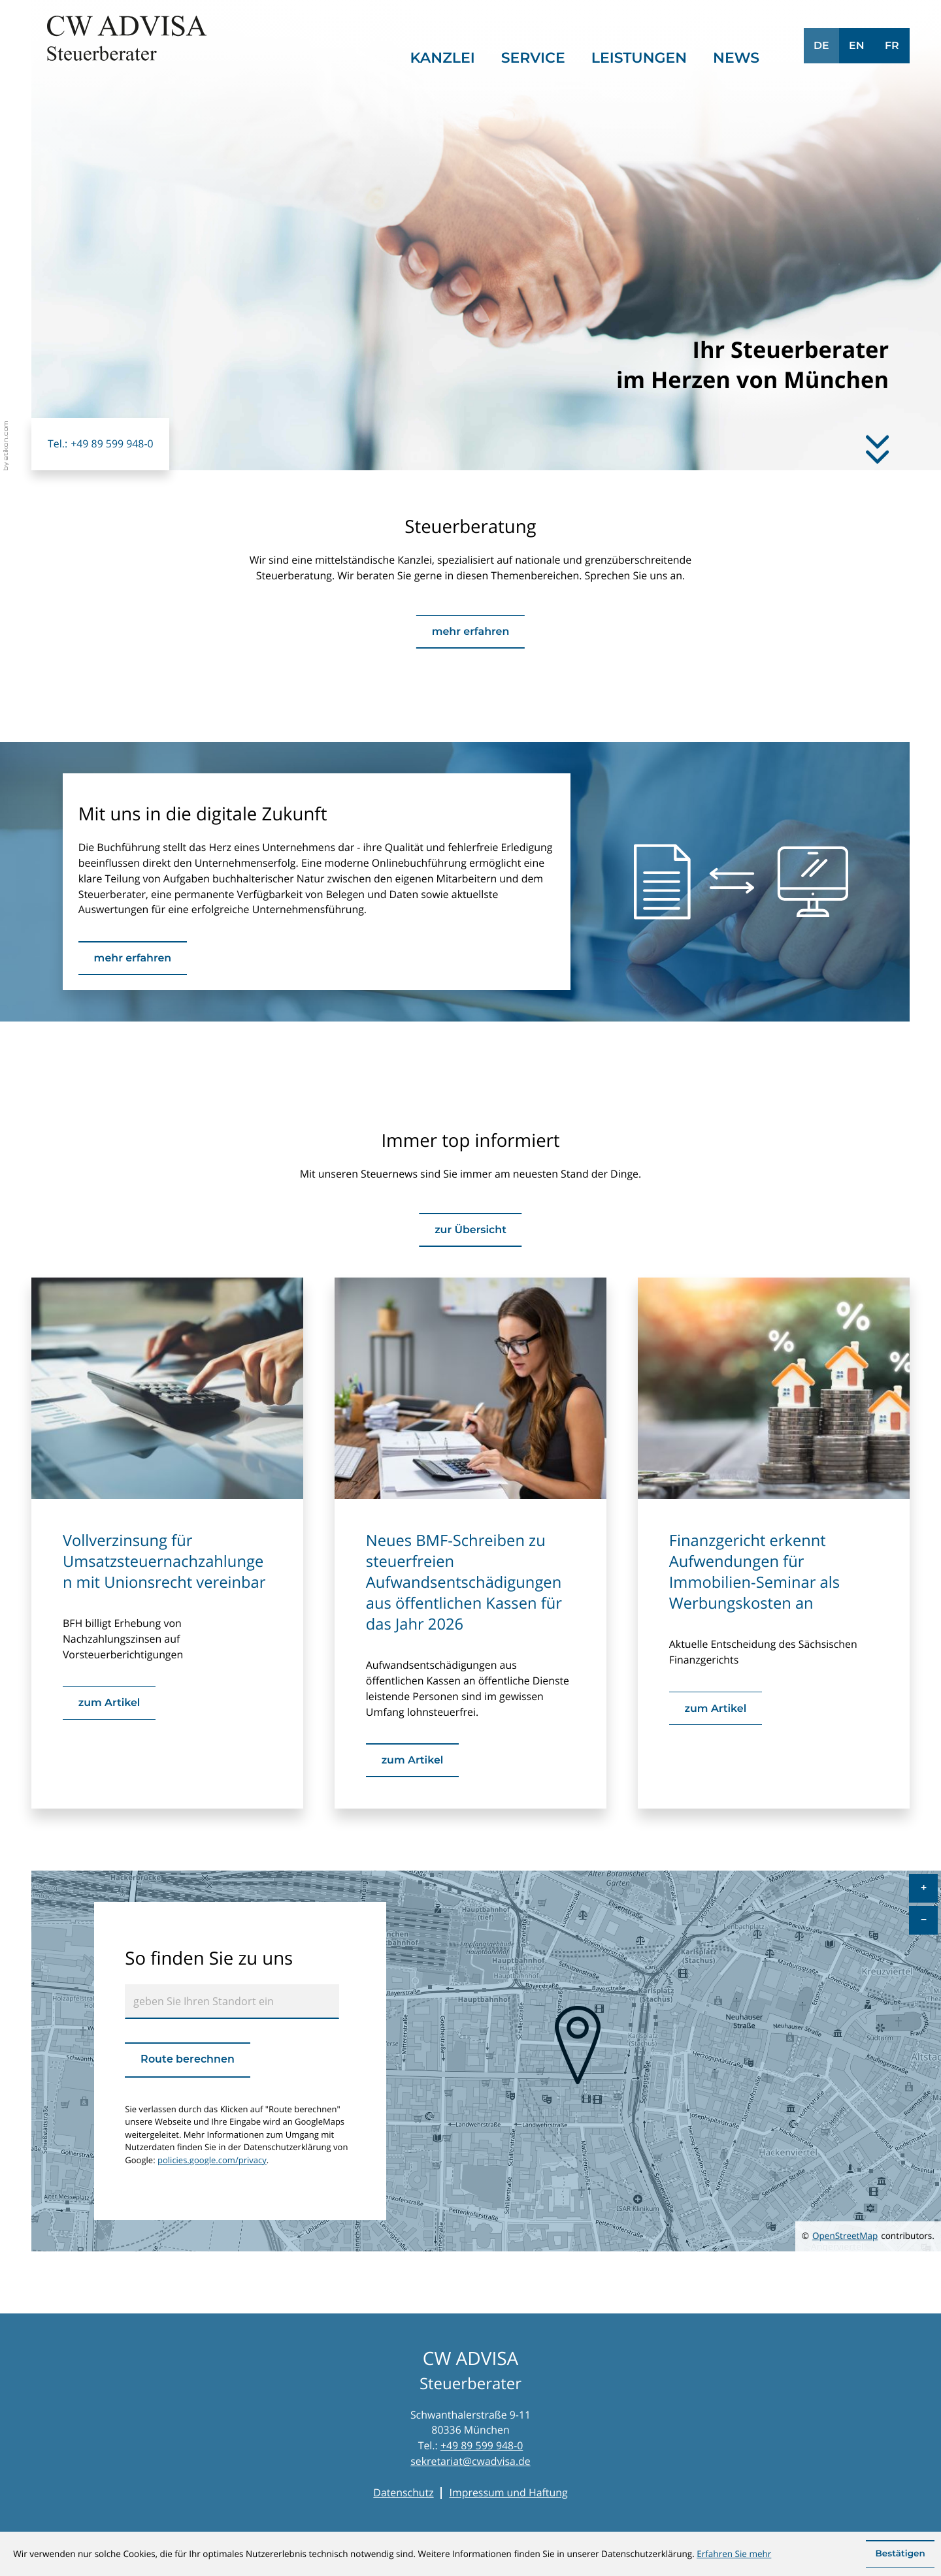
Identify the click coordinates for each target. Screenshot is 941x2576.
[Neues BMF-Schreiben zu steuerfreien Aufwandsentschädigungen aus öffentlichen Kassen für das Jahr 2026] (412, 1760)
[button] (100, 444)
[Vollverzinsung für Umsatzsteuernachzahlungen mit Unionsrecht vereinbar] (109, 1703)
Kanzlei (442, 58)
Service (533, 58)
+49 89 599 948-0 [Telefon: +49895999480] (481, 2445)
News (736, 58)
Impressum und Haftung (509, 2492)
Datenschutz (403, 2492)
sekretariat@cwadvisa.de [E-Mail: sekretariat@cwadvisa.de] (470, 2461)
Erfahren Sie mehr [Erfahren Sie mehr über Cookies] (734, 2554)
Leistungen (639, 58)
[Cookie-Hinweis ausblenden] (900, 2554)
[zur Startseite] (126, 38)
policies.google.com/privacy (212, 2160)
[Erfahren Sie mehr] (877, 447)
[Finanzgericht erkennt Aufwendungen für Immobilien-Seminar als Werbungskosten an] (715, 1708)
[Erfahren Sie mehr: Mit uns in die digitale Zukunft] (132, 957)
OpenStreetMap (845, 2236)
